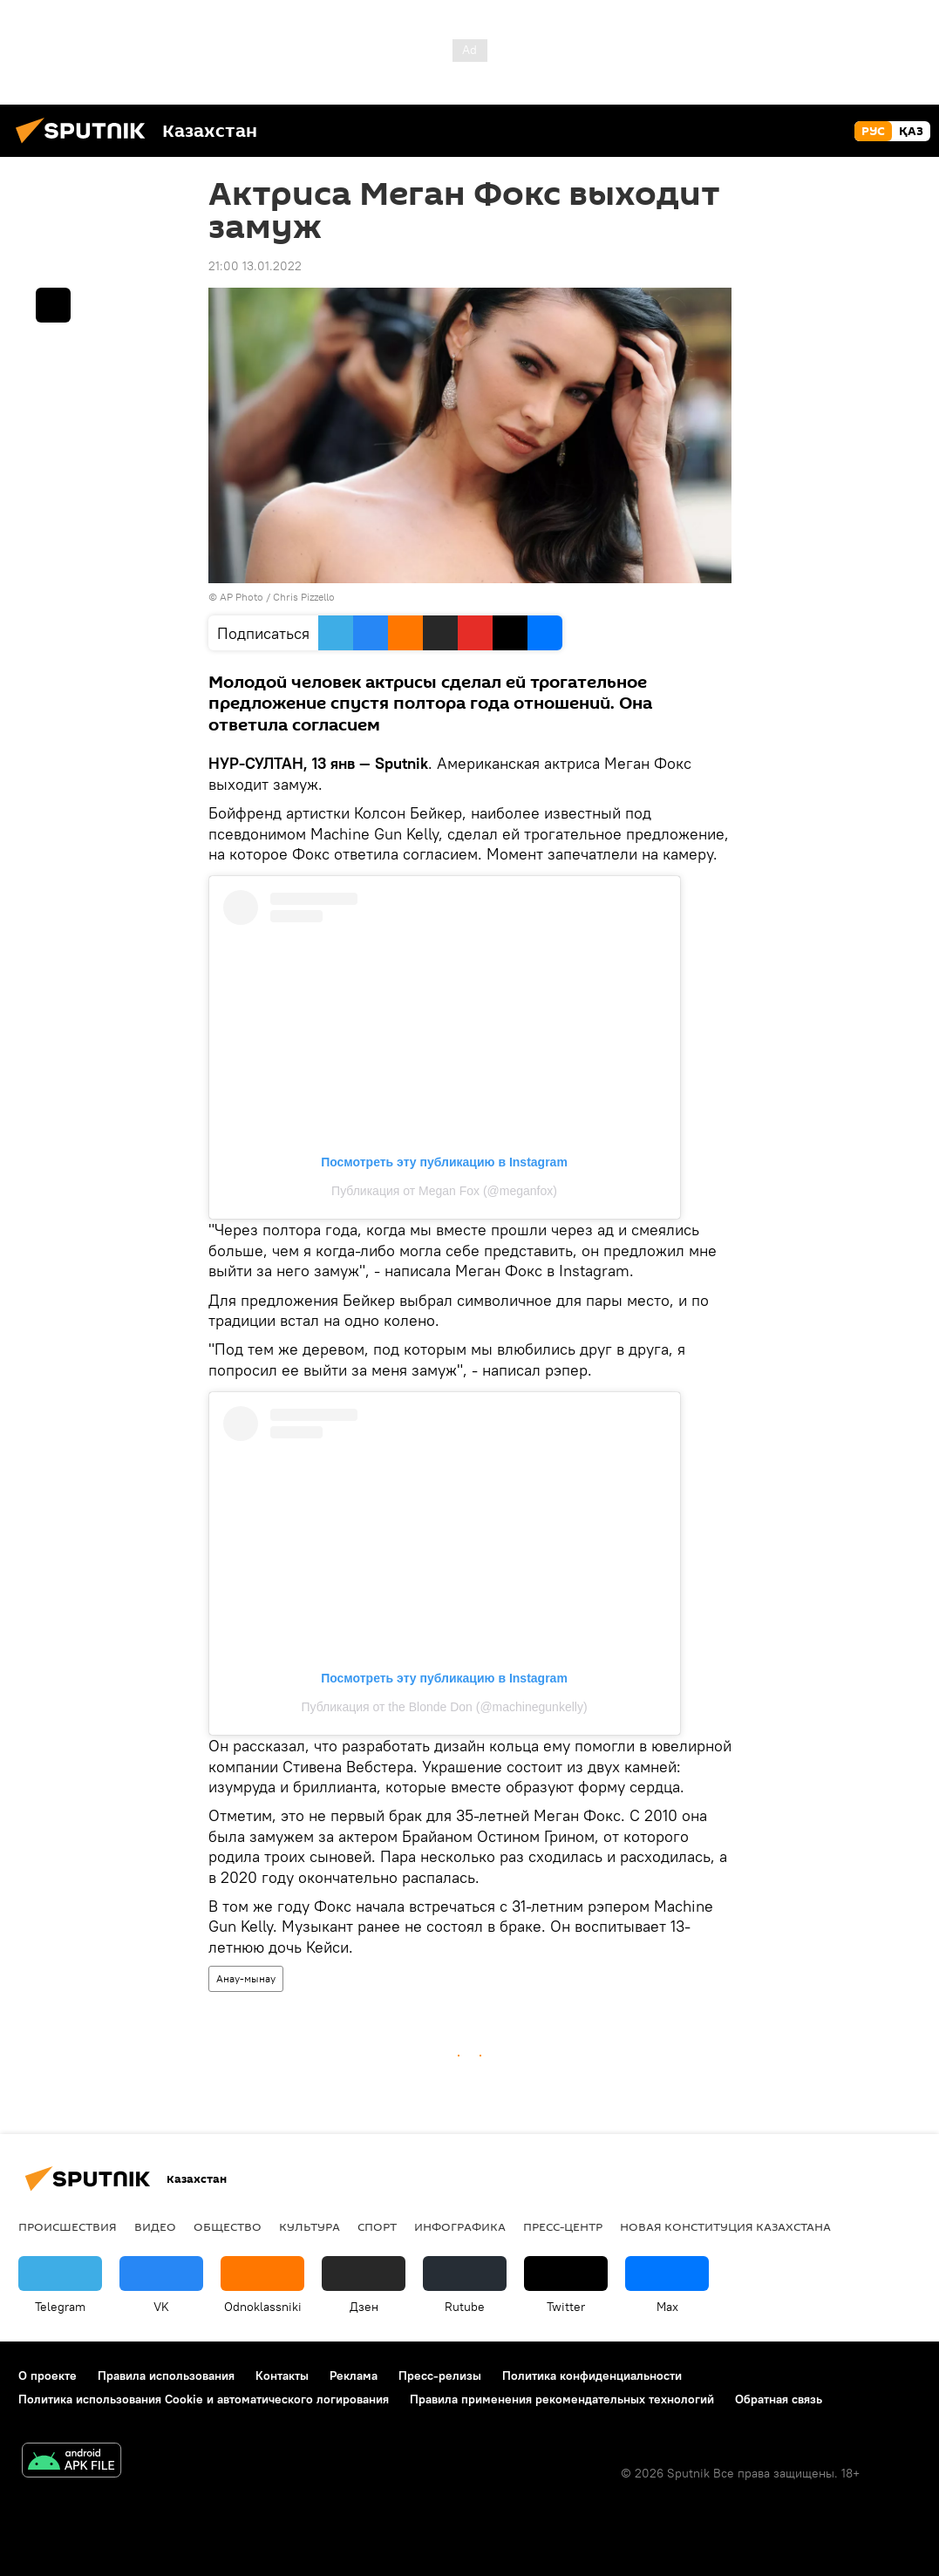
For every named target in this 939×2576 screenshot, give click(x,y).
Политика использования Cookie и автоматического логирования (203, 2399)
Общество (228, 2226)
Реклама (354, 2375)
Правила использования (166, 2375)
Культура (309, 2226)
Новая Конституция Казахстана (725, 2226)
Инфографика (460, 2226)
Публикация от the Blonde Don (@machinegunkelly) (444, 1707)
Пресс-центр (562, 2226)
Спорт (377, 2226)
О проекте (47, 2375)
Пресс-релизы (439, 2375)
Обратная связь (778, 2399)
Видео (155, 2226)
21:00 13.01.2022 (255, 266)
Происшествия (67, 2226)
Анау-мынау (246, 1978)
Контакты (282, 2375)
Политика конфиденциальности (592, 2375)
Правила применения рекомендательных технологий (562, 2399)
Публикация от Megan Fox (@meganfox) (444, 1191)
